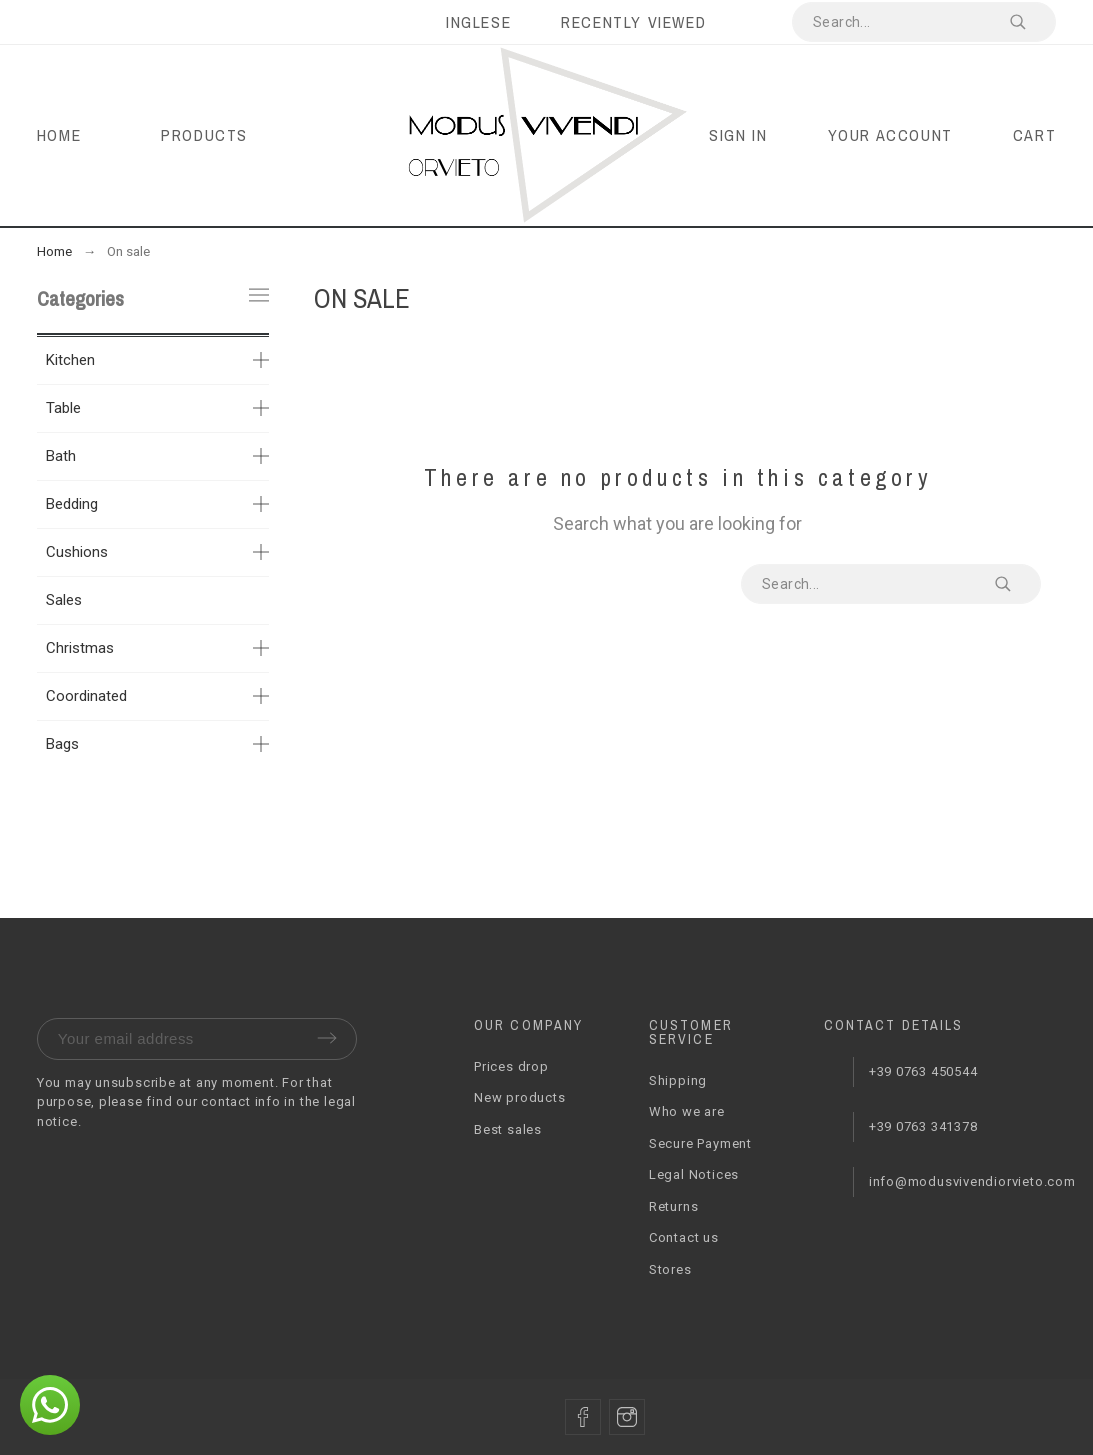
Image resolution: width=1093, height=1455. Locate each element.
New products (519, 1097)
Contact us (684, 1237)
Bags (62, 744)
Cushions (77, 552)
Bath (61, 456)
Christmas (80, 648)
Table (63, 408)
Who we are (687, 1111)
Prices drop (511, 1066)
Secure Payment (700, 1143)
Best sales (508, 1129)
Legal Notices (694, 1174)
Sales (64, 600)
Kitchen (70, 360)
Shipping (678, 1080)
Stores (670, 1269)
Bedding (72, 504)
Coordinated (86, 696)
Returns (673, 1206)
